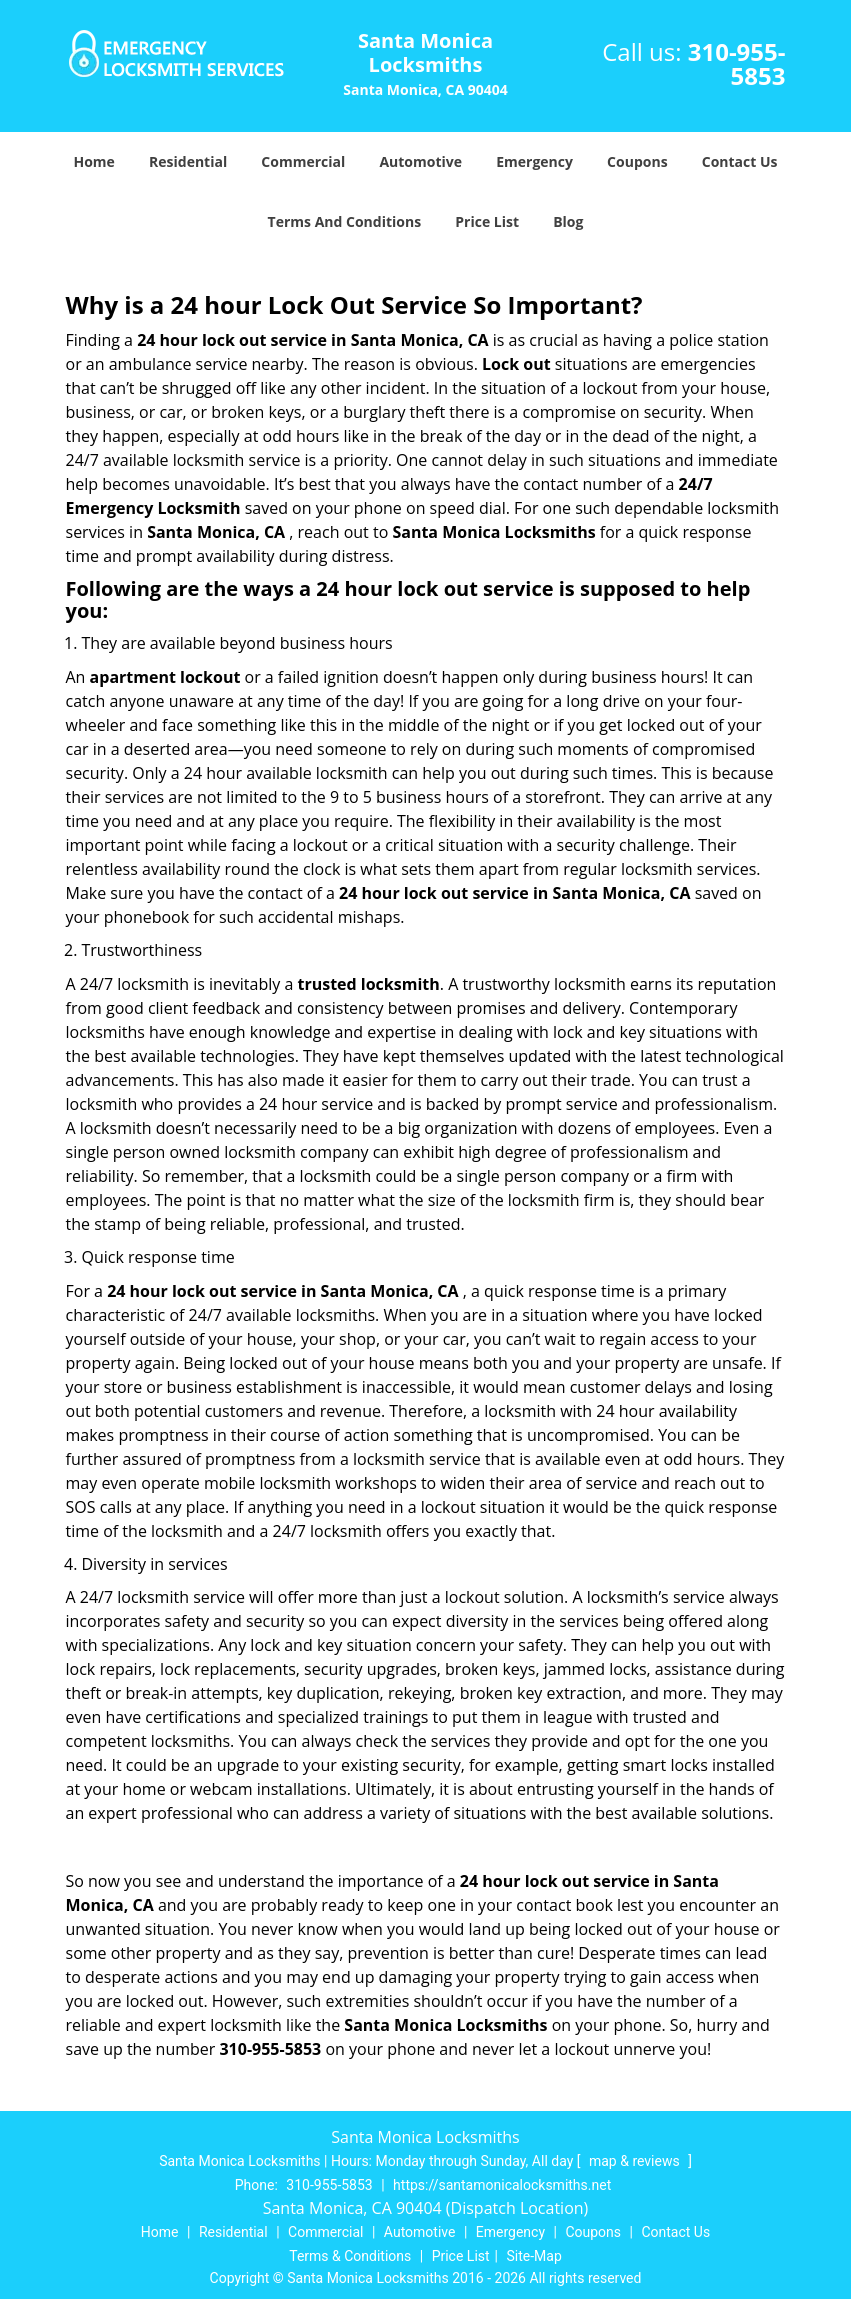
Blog (568, 221)
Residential (188, 161)
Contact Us (740, 161)
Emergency (534, 161)
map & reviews (636, 2161)
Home (93, 161)
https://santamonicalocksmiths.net (502, 2185)
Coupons (637, 161)
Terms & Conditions (350, 2256)
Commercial (303, 161)
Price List (487, 221)
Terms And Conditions (345, 221)
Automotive (420, 161)
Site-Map (534, 2256)
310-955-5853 (737, 63)
